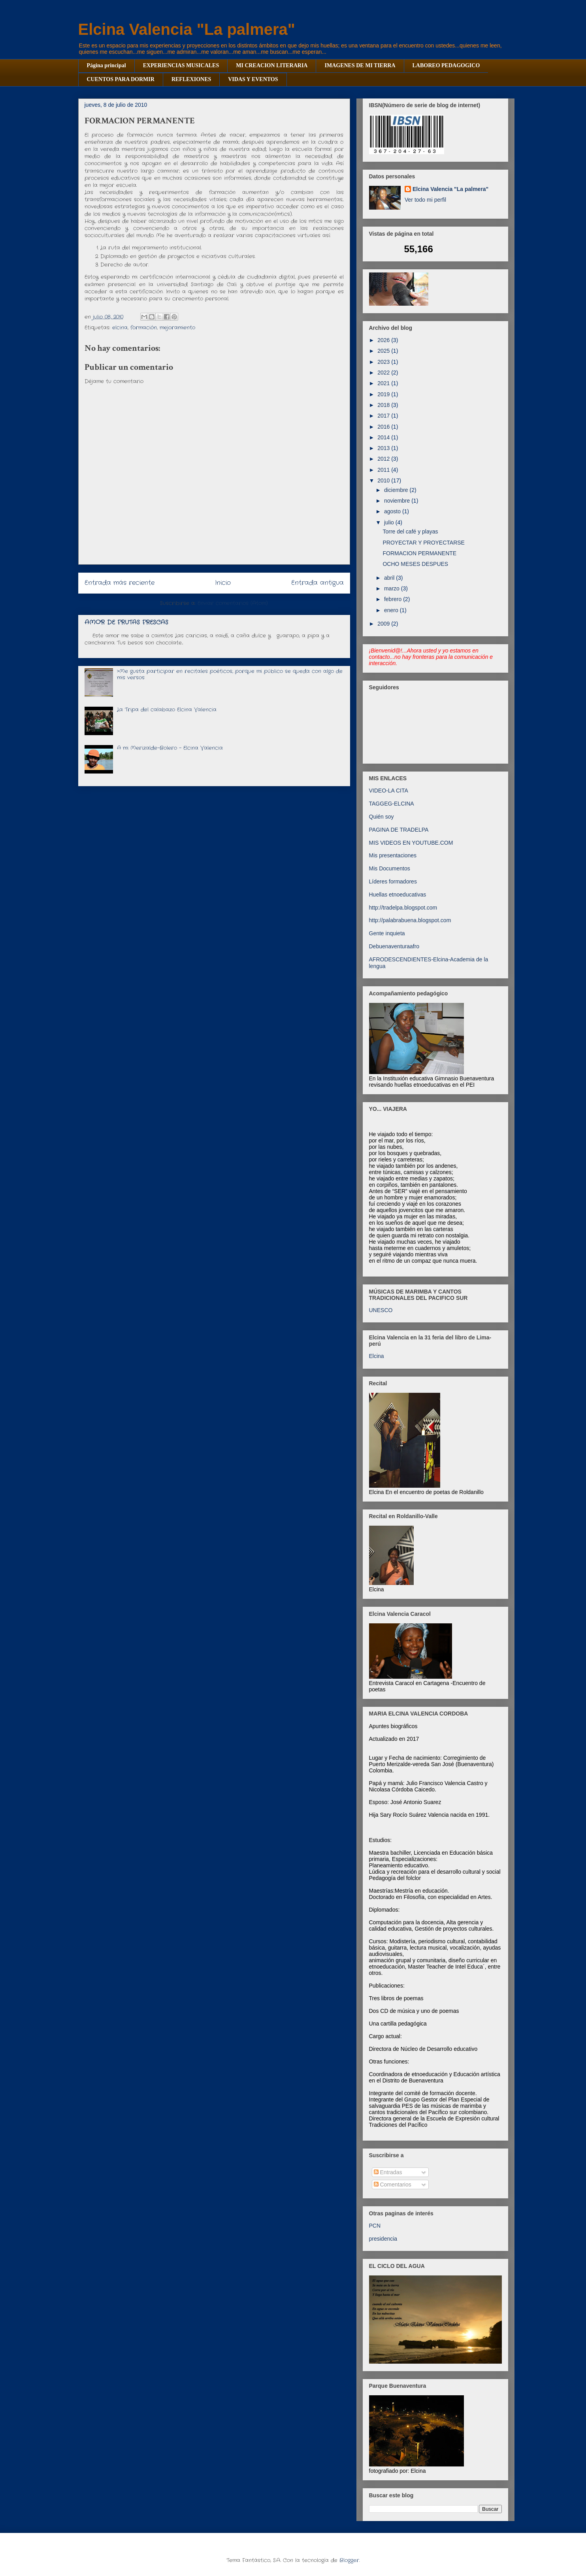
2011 (384, 470)
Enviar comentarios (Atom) (233, 603)
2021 (384, 383)
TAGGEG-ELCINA (391, 803)
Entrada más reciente (120, 583)
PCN (375, 2225)
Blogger (349, 2560)
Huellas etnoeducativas (397, 894)
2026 (384, 340)
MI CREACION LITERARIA (271, 65)
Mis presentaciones (393, 855)
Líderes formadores (393, 881)
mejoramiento (177, 327)
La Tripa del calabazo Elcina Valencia (167, 709)
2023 (384, 362)
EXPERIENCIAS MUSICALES (181, 65)
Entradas (388, 2172)
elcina (120, 327)
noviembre (397, 500)
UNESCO (381, 1310)
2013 (384, 448)
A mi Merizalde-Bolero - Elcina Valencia (170, 748)
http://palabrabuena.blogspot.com (410, 920)
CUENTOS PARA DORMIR (121, 79)
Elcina (376, 1356)
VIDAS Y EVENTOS (253, 79)
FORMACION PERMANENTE (419, 553)
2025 (384, 351)
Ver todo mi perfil (425, 200)
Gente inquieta (387, 933)
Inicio (223, 583)
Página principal (106, 65)
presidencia (383, 2239)
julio (390, 522)
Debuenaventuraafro (394, 946)
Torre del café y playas (410, 531)
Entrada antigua (317, 583)
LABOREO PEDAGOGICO (446, 65)
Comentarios (392, 2184)
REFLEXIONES (191, 79)
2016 (384, 427)
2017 (384, 415)
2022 (384, 372)
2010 (384, 480)
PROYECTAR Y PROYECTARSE (423, 542)
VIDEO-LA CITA (388, 790)
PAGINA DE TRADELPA (399, 830)
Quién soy (381, 816)
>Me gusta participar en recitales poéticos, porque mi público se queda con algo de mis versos (230, 674)
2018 (384, 405)
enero (392, 610)
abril (390, 578)
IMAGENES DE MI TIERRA (359, 65)
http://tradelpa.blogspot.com (403, 907)
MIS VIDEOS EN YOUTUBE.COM (411, 843)
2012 (384, 459)
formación (143, 327)
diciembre (397, 490)
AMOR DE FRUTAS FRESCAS (126, 622)
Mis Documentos (389, 868)
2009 (384, 623)
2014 (384, 437)
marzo (392, 588)
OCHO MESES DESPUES (415, 564)
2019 (384, 394)
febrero (393, 599)
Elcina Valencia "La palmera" (186, 29)
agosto (393, 511)
